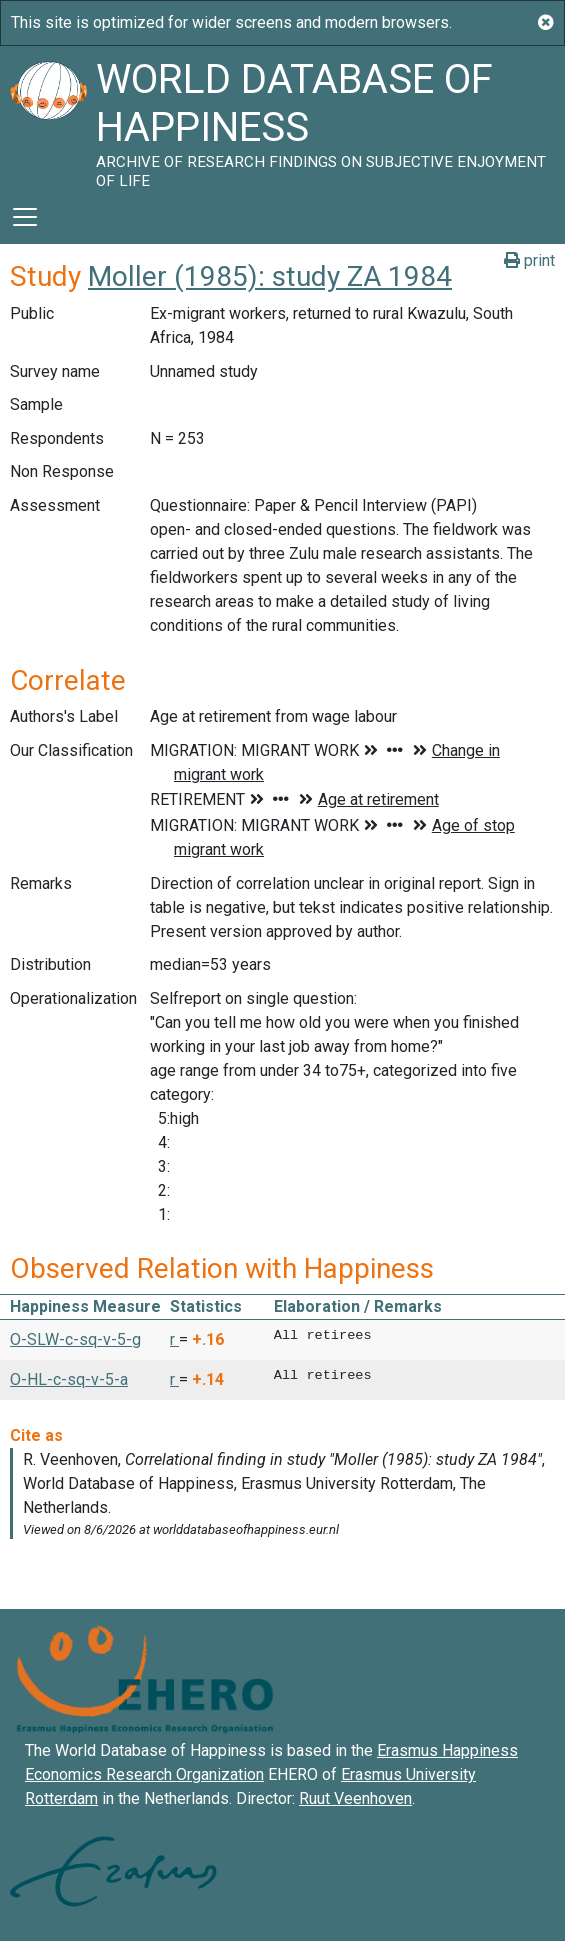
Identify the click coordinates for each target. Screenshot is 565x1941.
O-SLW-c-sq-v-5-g (75, 1339)
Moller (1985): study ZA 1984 (270, 276)
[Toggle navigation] (25, 217)
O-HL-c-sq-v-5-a (69, 1379)
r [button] (174, 1339)
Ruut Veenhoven (355, 1798)
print (529, 260)
